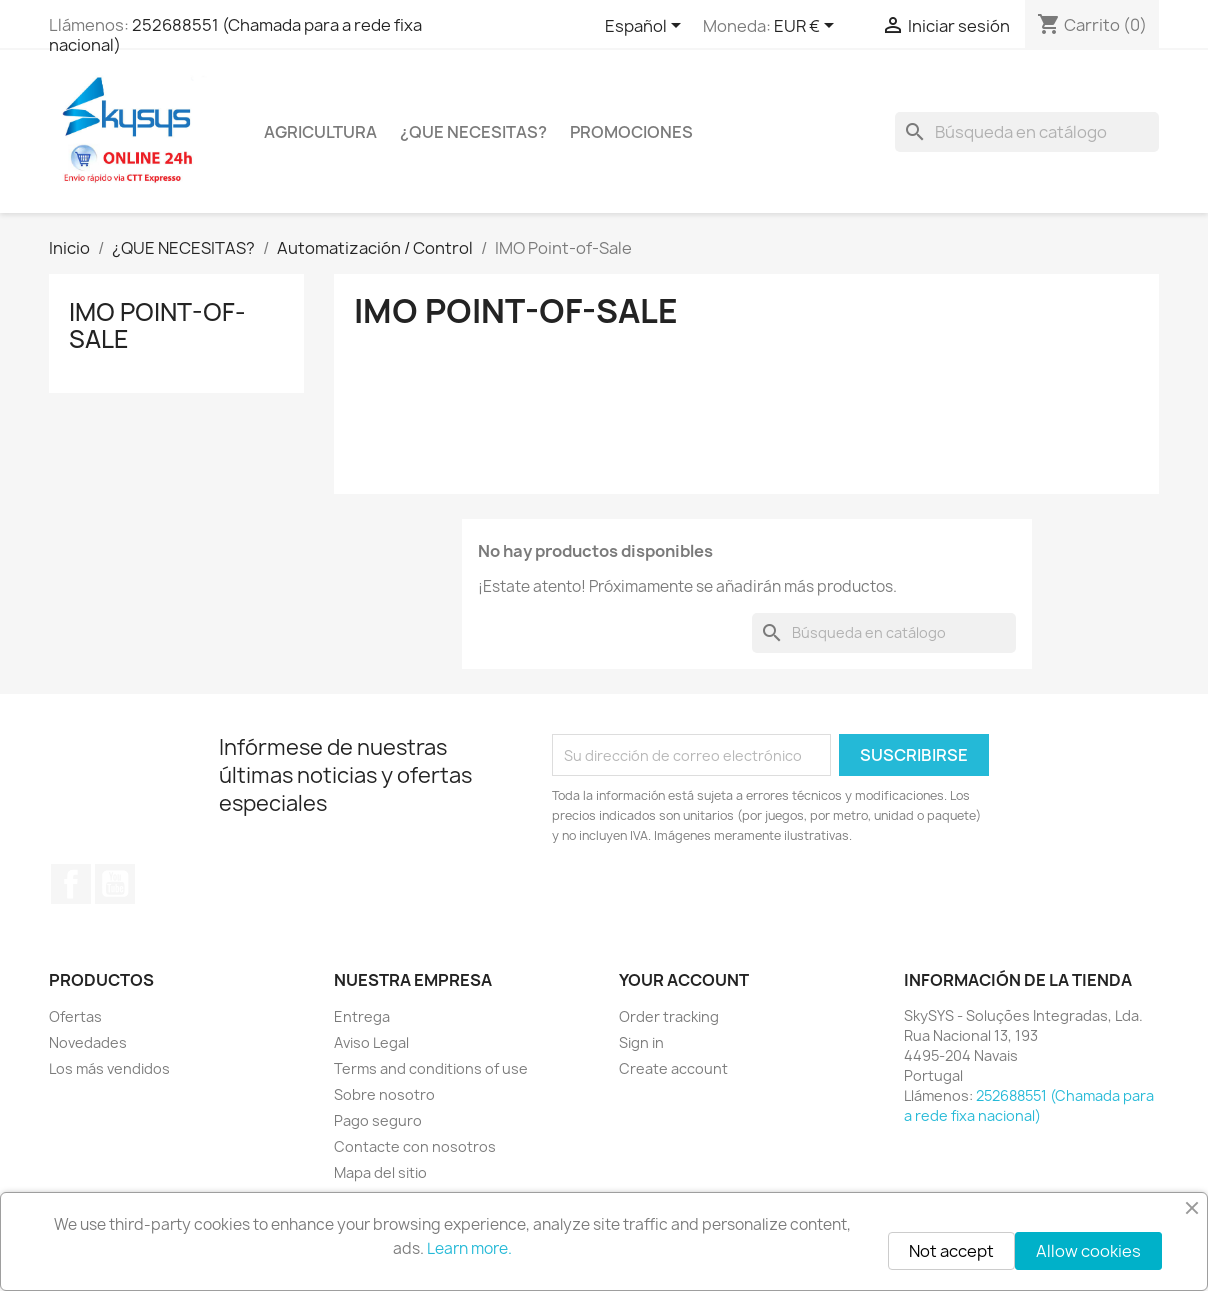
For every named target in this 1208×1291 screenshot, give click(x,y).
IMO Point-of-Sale (157, 325)
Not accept (951, 1251)
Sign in (641, 1042)
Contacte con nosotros (415, 1146)
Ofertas (75, 1016)
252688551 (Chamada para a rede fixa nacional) (235, 35)
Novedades (88, 1042)
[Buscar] (1027, 132)
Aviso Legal (371, 1042)
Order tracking (669, 1016)
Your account (684, 980)
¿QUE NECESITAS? (473, 132)
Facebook (71, 884)
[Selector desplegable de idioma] (646, 27)
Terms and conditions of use (431, 1068)
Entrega (362, 1016)
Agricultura (320, 132)
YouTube (115, 884)
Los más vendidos (109, 1068)
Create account (673, 1068)
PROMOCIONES (631, 132)
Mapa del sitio (380, 1172)
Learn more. (469, 1248)
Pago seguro (378, 1120)
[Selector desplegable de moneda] (807, 27)
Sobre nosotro (384, 1094)
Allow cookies (1088, 1251)
